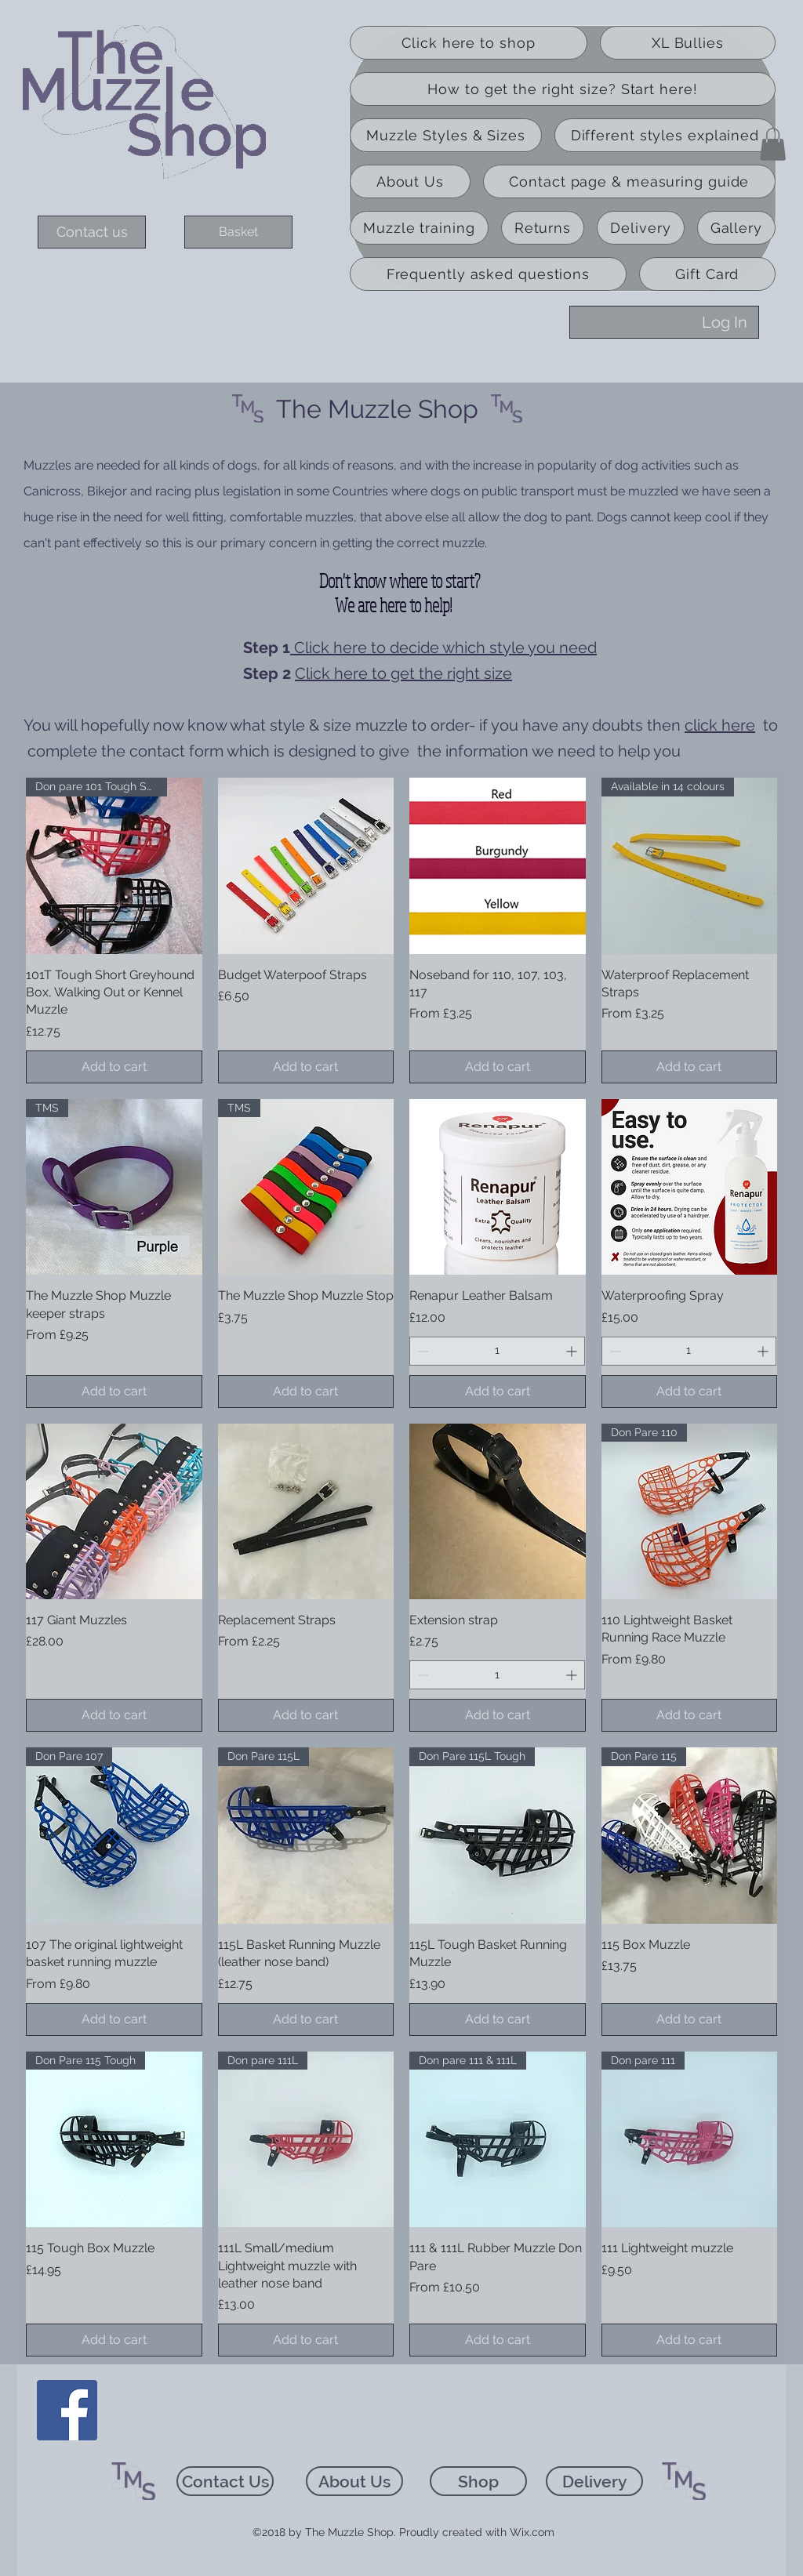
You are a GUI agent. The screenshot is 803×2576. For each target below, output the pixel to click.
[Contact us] (92, 232)
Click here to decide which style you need (443, 647)
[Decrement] (421, 1351)
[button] (773, 144)
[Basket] (238, 232)
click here (720, 725)
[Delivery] (594, 2481)
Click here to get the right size (403, 673)
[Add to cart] (114, 1066)
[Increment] (573, 1351)
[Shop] (478, 2481)
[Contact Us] (225, 2481)
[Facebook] (67, 2410)
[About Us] (354, 2481)
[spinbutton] (497, 1351)
